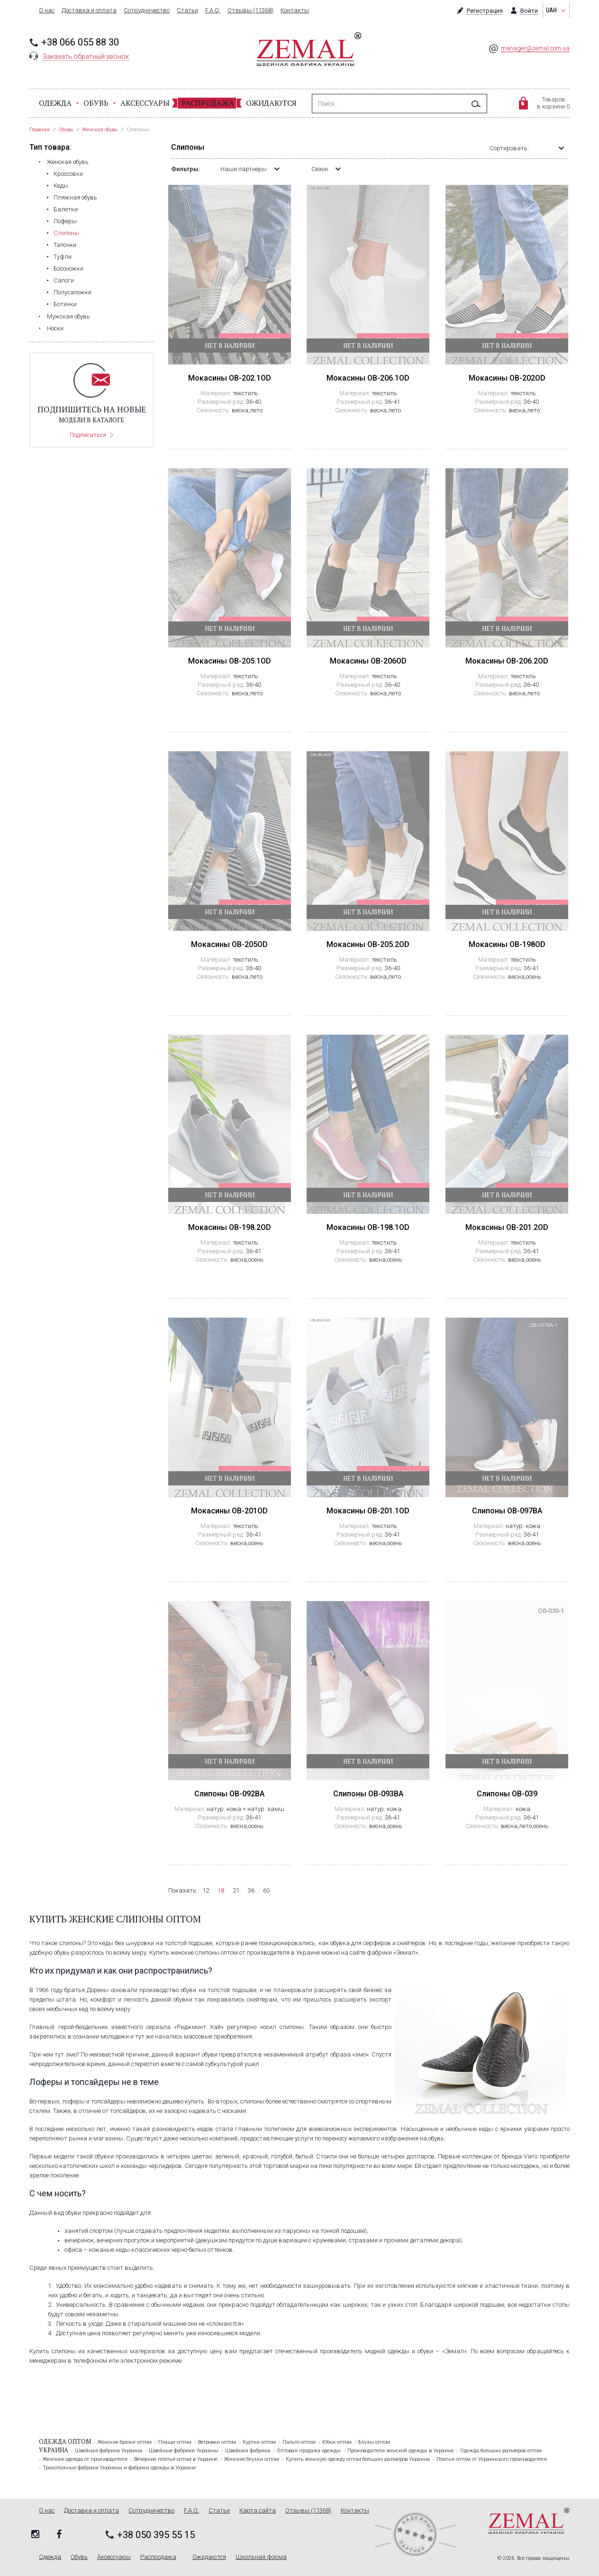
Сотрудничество (147, 10)
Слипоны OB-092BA (229, 1793)
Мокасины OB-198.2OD (229, 1227)
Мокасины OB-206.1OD (368, 377)
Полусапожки (72, 292)
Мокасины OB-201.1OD (368, 1510)
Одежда (55, 103)
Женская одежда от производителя (85, 2459)
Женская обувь (68, 161)
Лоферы (65, 221)
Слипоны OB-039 (507, 1793)
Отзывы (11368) (250, 10)
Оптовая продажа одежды (309, 2451)
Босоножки (68, 268)
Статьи (187, 10)
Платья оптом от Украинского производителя (491, 2459)
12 (205, 1890)
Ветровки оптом (217, 2442)
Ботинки (65, 304)
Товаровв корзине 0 (553, 103)
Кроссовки (68, 173)
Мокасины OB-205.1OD (229, 660)
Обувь (96, 103)
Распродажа (208, 103)
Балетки (66, 209)
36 (251, 1890)
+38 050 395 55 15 (156, 2534)
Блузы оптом (374, 2442)
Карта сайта (257, 2510)
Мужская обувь (68, 316)
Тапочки (65, 244)
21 (236, 1890)
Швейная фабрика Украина (108, 2451)
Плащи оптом (174, 2442)
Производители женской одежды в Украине (400, 2451)
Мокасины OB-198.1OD (368, 1227)
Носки (55, 328)
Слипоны (66, 233)
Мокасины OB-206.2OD (506, 660)
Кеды (61, 185)
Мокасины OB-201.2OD (506, 1227)
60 (266, 1890)
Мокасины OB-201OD (229, 1510)
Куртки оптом (259, 2442)
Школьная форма (261, 2557)
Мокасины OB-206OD (368, 660)
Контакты (295, 10)
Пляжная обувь (75, 197)
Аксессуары (145, 103)
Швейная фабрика (247, 2451)
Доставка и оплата (89, 10)
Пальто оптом (299, 2442)
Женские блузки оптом (251, 2459)
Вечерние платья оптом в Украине (176, 2459)
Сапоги (64, 280)
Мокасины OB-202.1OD (229, 377)
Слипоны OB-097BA (507, 1510)
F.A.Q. (212, 10)
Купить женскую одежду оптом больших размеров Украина (358, 2459)
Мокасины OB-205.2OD (368, 944)
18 (221, 1890)
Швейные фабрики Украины (183, 2451)
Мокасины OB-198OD (507, 944)
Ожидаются (271, 103)
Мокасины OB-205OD (229, 944)
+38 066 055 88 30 (80, 42)
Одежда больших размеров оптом (501, 2451)
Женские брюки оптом (125, 2442)
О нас (46, 10)
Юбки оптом (337, 2442)
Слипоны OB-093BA (368, 1793)
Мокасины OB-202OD (507, 377)
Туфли (63, 256)
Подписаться (88, 434)
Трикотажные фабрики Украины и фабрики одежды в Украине (119, 2468)
